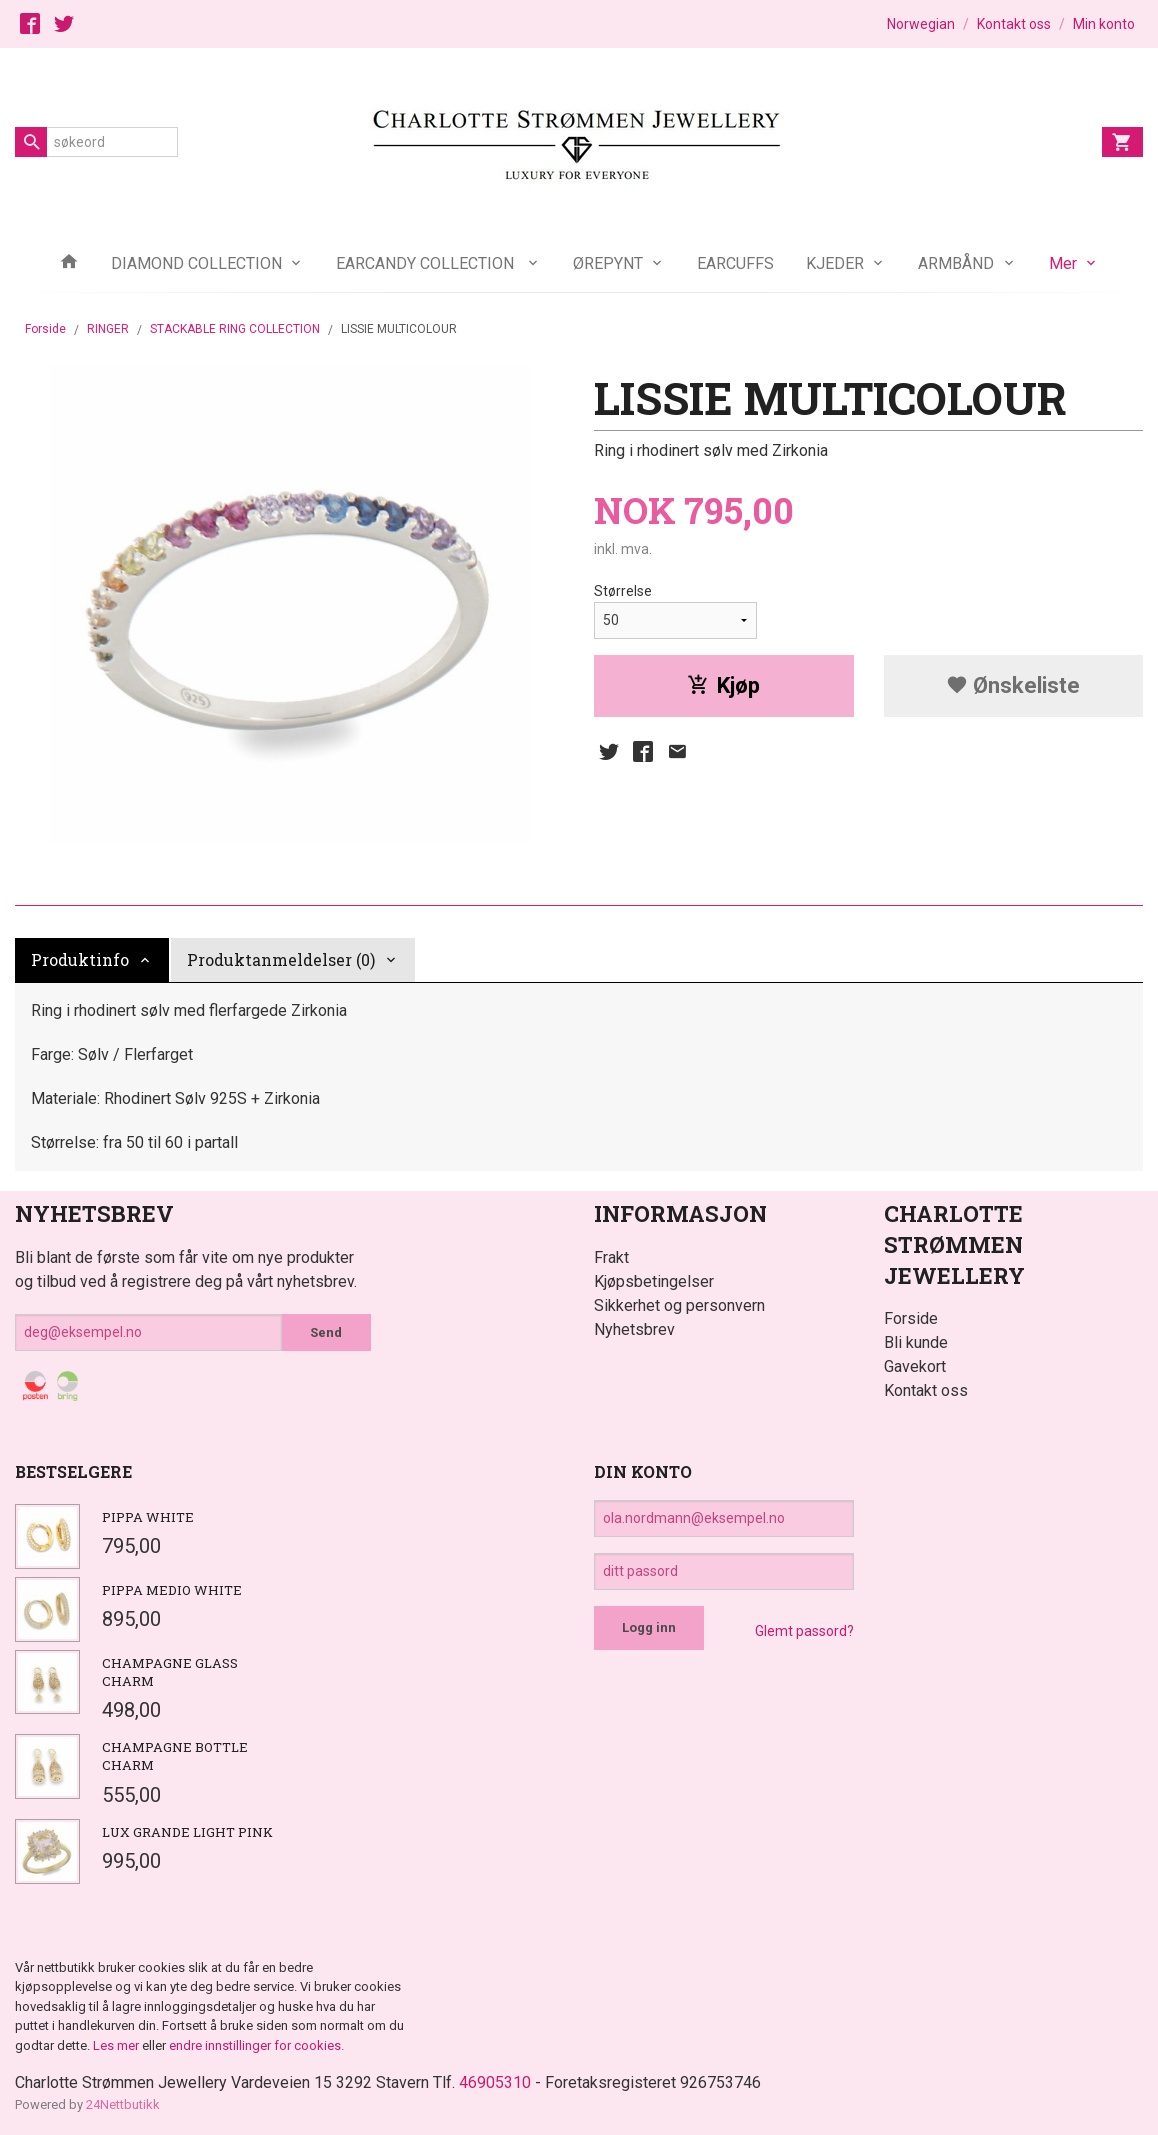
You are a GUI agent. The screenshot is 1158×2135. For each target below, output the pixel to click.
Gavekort (915, 1366)
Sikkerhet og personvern (679, 1305)
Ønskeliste (1013, 685)
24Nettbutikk (123, 2104)
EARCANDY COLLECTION (427, 263)
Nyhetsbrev (634, 1329)
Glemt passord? (804, 1631)
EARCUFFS (735, 263)
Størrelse (623, 591)
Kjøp (723, 685)
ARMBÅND (956, 263)
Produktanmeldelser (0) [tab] (281, 959)
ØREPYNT (608, 263)
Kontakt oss (926, 1390)
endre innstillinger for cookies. (256, 2045)
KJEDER (835, 263)
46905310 (495, 2082)
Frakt (611, 1257)
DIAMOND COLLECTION (196, 263)
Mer (1063, 263)
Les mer (117, 2045)
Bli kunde (916, 1342)
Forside (45, 329)
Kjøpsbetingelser (654, 1281)
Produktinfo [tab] (80, 959)
